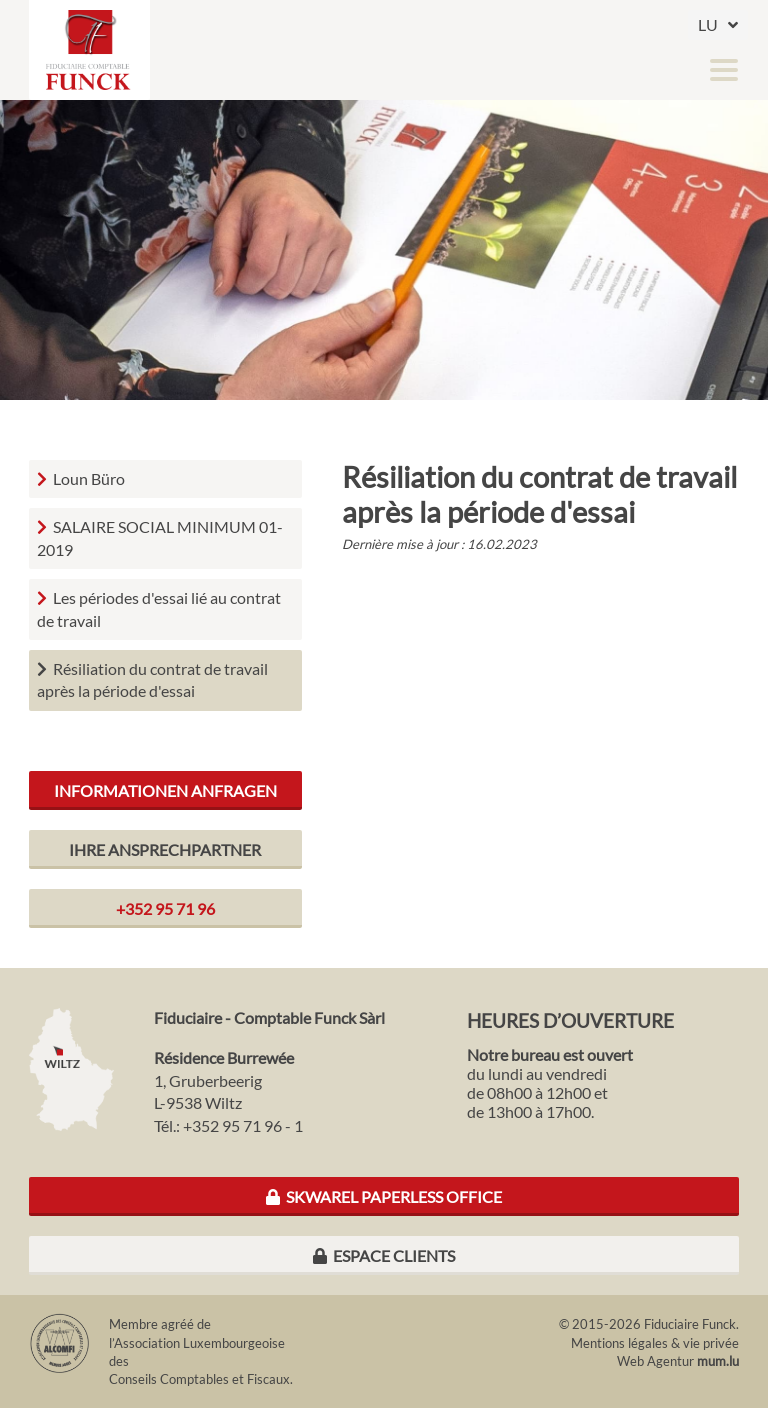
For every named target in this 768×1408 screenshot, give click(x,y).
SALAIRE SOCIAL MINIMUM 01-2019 (160, 537)
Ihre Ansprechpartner (165, 849)
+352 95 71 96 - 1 (243, 1125)
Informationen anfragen (165, 790)
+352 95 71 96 (165, 908)
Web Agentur (655, 1361)
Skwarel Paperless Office (384, 1196)
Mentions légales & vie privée (655, 1343)
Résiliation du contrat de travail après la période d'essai (152, 679)
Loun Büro (89, 478)
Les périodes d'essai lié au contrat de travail (159, 608)
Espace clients (384, 1255)
